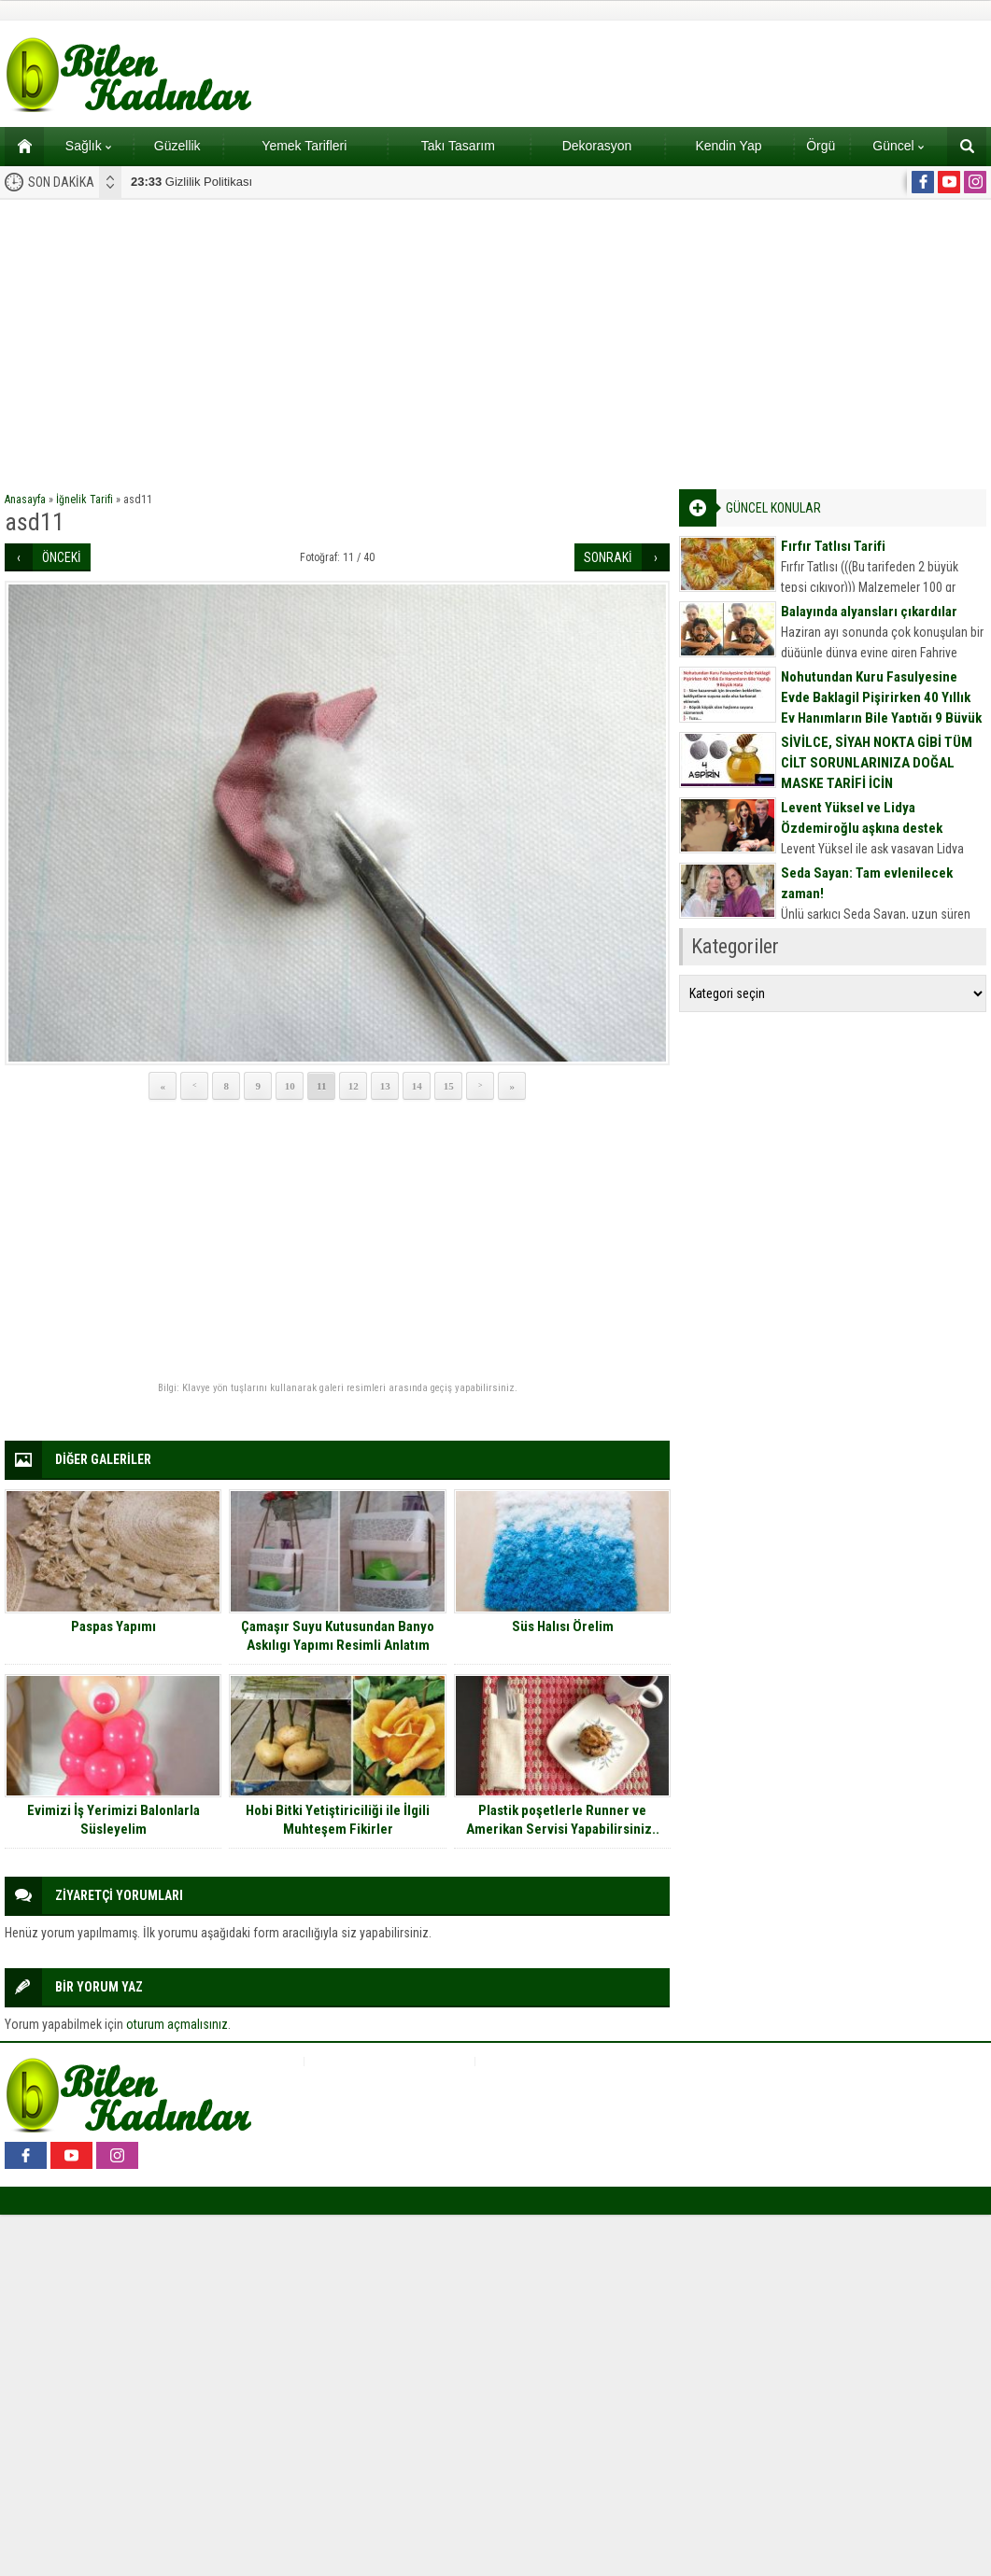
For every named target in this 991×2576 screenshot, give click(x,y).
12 (353, 1085)
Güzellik (177, 145)
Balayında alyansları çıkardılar (869, 611)
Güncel (897, 145)
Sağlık (88, 145)
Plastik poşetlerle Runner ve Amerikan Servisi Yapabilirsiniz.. (562, 1819)
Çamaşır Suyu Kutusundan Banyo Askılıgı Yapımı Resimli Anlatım (337, 1636)
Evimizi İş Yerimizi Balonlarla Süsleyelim (113, 1819)
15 (449, 1085)
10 (290, 1085)
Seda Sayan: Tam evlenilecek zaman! (867, 883)
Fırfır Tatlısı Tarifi (833, 546)
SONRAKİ (608, 557)
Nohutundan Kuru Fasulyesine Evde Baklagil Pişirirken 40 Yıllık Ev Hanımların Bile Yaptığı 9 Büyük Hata (881, 708)
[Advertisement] (495, 340)
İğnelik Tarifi (84, 499)
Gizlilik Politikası (191, 182)
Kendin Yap (728, 145)
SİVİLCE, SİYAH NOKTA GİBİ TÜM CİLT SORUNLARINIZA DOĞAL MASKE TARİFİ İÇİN (876, 763)
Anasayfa (25, 499)
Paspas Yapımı (113, 1626)
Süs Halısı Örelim (563, 1626)
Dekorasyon (597, 145)
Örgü (820, 145)
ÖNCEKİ (61, 557)
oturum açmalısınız (177, 2024)
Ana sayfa (18, 145)
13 (385, 1085)
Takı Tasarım (458, 145)
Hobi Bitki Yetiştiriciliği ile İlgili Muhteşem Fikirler (338, 1819)
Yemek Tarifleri (304, 145)
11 (321, 1085)
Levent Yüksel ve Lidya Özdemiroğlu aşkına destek (861, 818)
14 (417, 1085)
